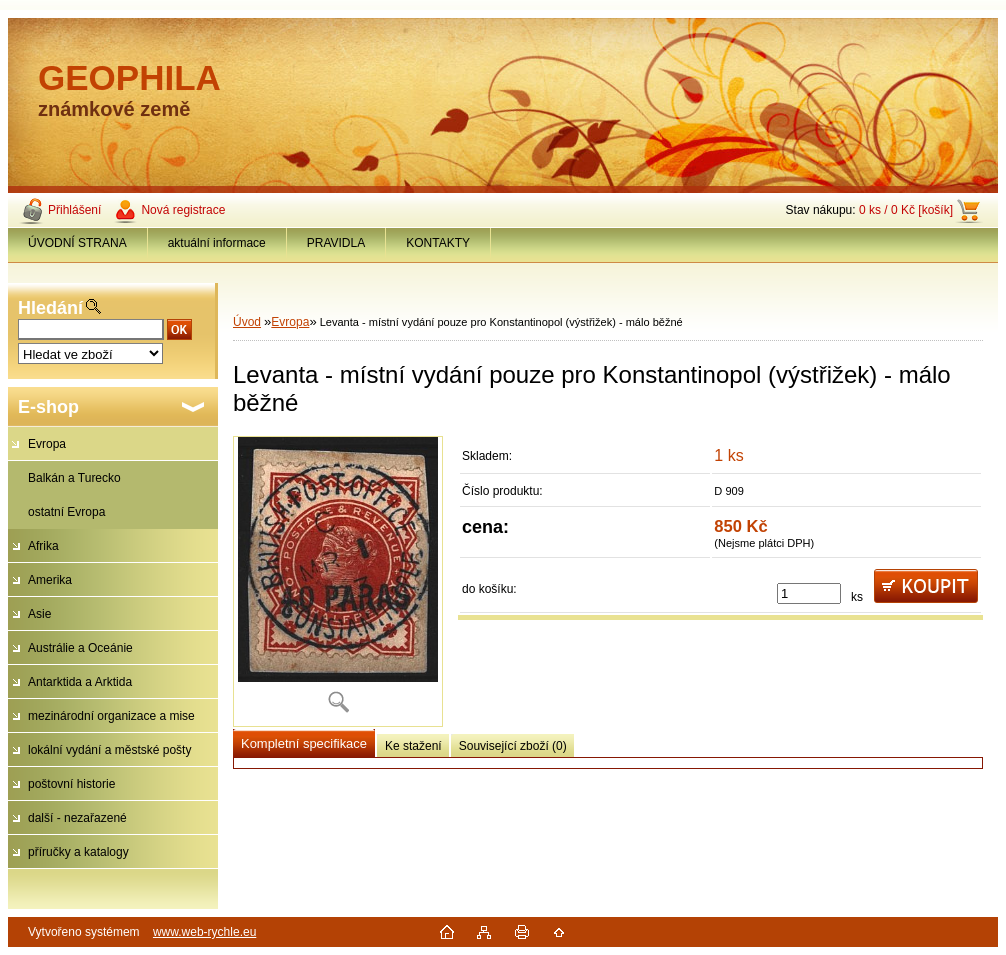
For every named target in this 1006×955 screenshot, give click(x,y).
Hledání (50, 308)
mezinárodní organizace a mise (111, 716)
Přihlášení (74, 210)
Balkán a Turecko (74, 478)
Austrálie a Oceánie (80, 648)
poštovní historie (71, 784)
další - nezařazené (77, 818)
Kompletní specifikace (304, 743)
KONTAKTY (438, 243)
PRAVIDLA (336, 243)
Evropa (47, 444)
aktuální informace (217, 243)
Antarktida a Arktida (80, 682)
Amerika (50, 580)
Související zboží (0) (513, 746)
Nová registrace (183, 210)
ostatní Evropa (66, 512)
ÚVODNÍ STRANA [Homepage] (77, 243)
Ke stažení (413, 746)
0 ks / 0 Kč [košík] (906, 210)
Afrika (43, 546)
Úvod (247, 322)
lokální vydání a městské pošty (109, 750)
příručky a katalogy (78, 852)
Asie (39, 614)
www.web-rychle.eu (204, 932)
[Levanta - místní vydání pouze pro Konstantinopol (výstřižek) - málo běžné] (338, 581)
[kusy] (809, 593)
